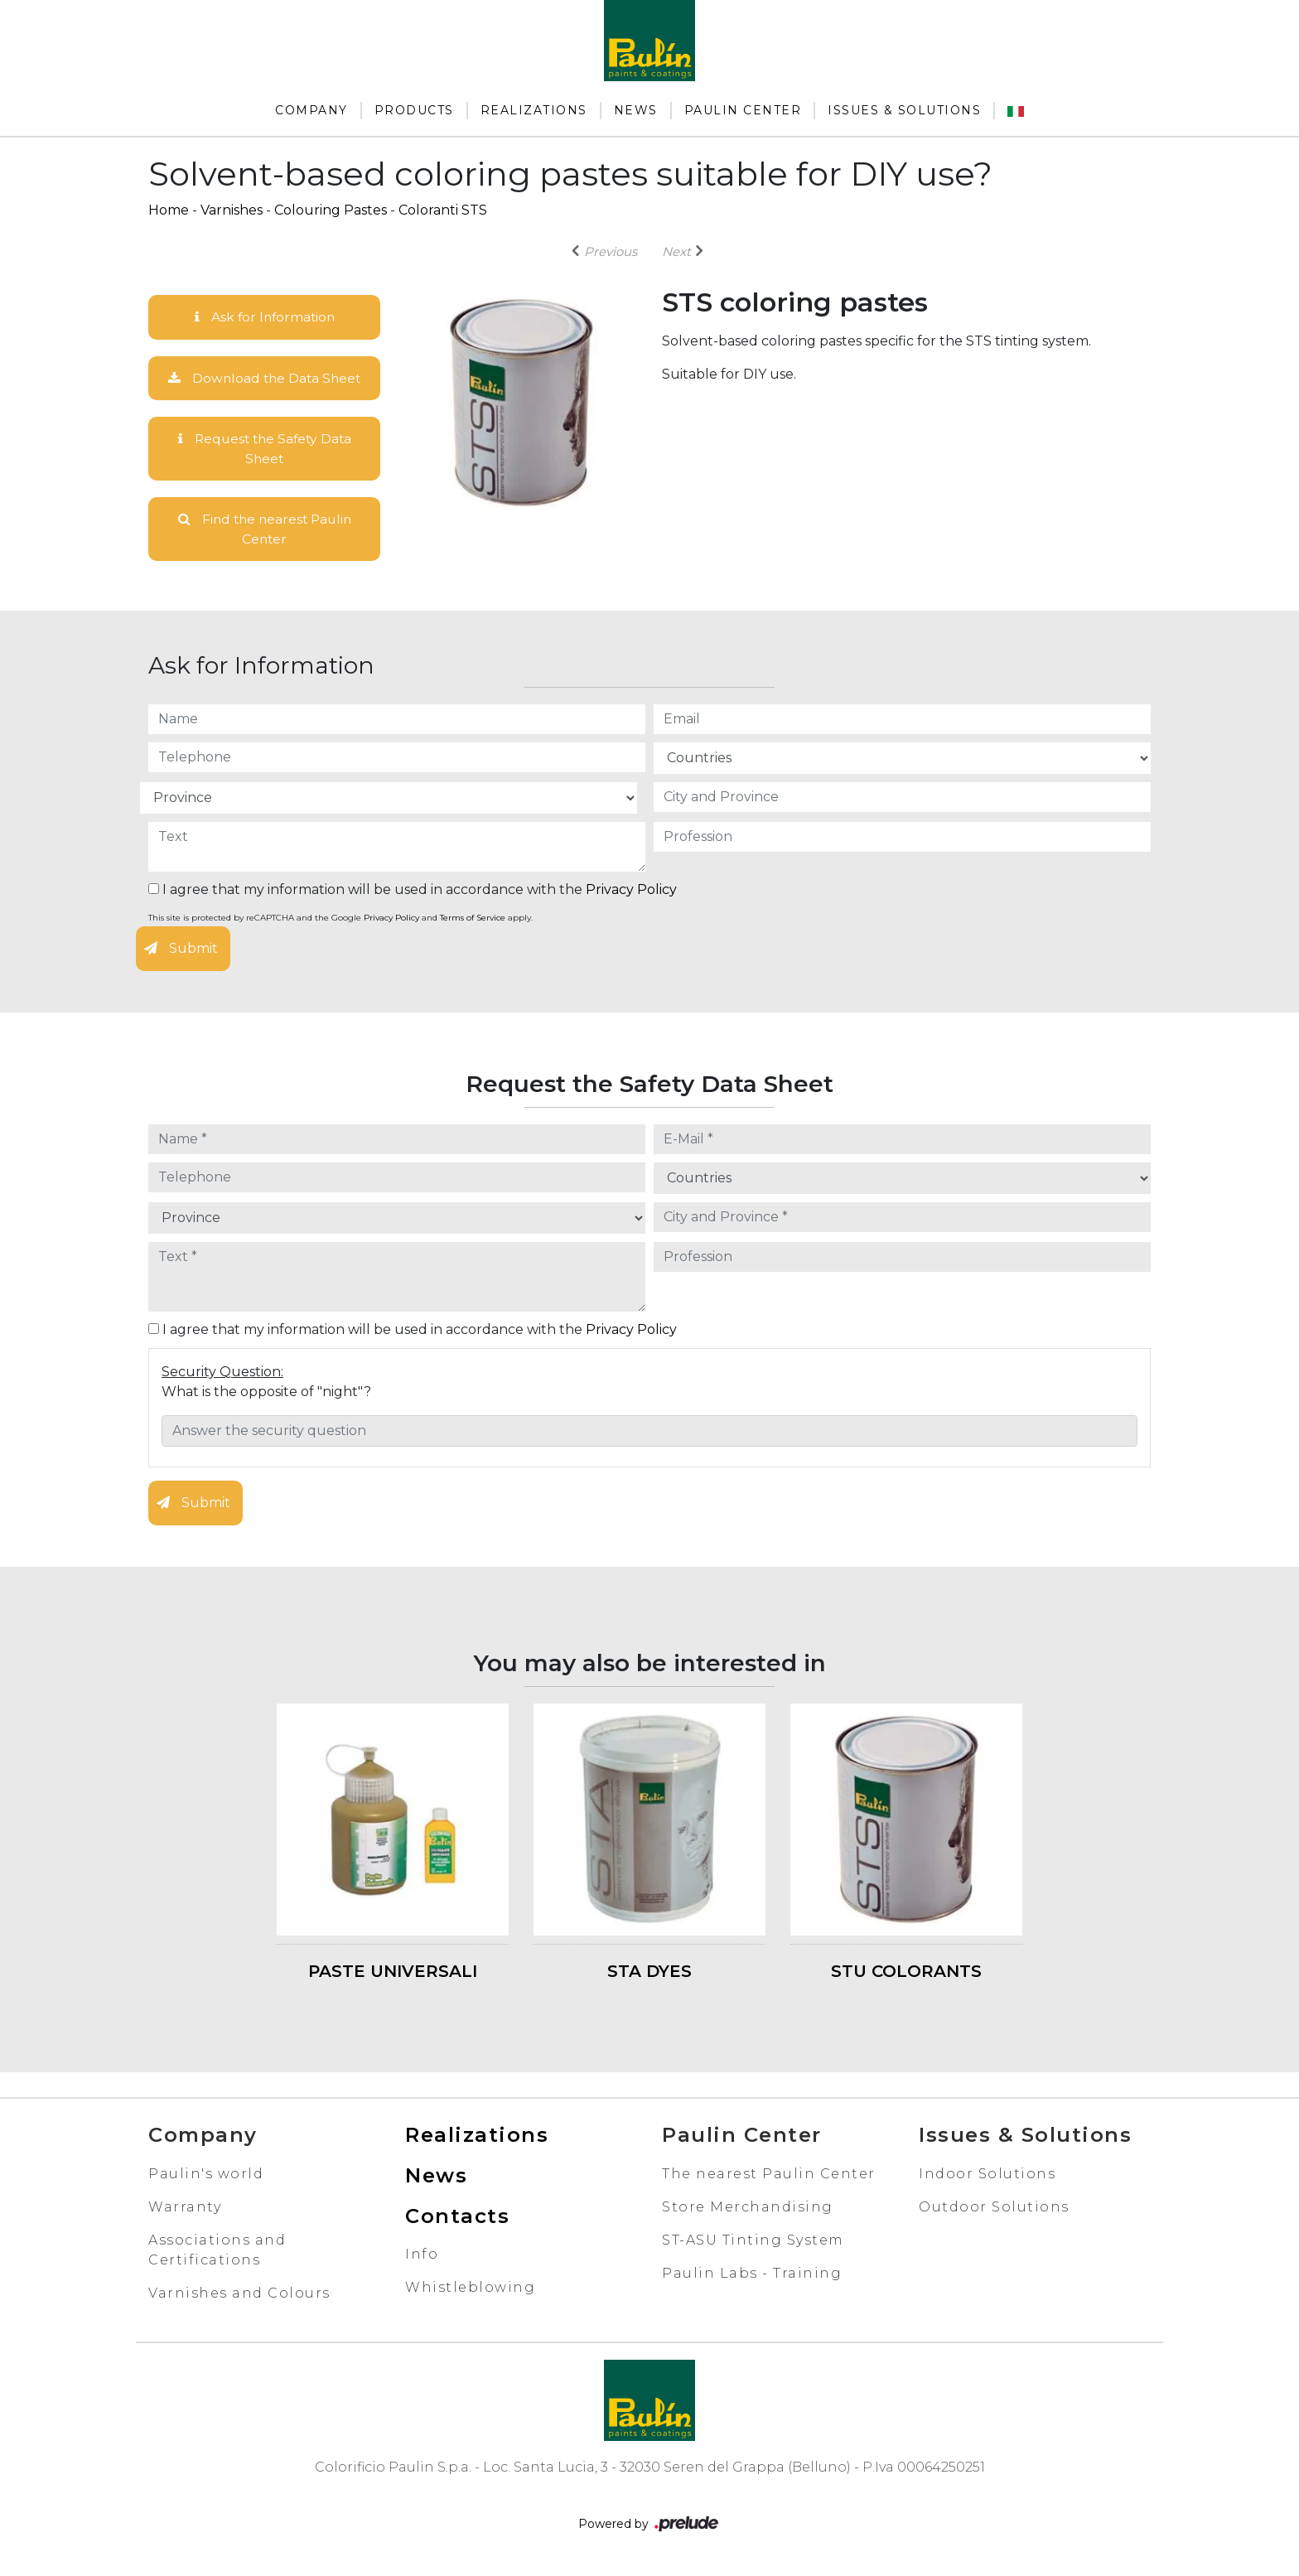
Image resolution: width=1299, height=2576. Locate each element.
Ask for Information (264, 317)
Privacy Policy (631, 892)
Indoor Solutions (987, 2175)
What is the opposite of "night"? (266, 1394)
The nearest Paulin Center (769, 2175)
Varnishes (231, 210)
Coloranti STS (442, 210)
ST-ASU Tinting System (753, 2242)
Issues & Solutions (904, 110)
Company (311, 110)
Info (421, 2256)
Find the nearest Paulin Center (265, 531)
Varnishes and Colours (239, 2295)
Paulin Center (743, 110)
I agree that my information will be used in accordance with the (412, 892)
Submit (181, 951)
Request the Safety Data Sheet (265, 449)
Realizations (533, 110)
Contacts (457, 2218)
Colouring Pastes (330, 210)
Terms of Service (472, 920)
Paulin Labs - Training (752, 2275)
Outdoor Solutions (994, 2208)
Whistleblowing (470, 2290)
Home (168, 210)
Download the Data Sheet (264, 378)
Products (414, 110)
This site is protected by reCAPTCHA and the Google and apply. (340, 920)
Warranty (184, 2208)
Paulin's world (205, 2175)
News (636, 110)
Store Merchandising (747, 2208)
